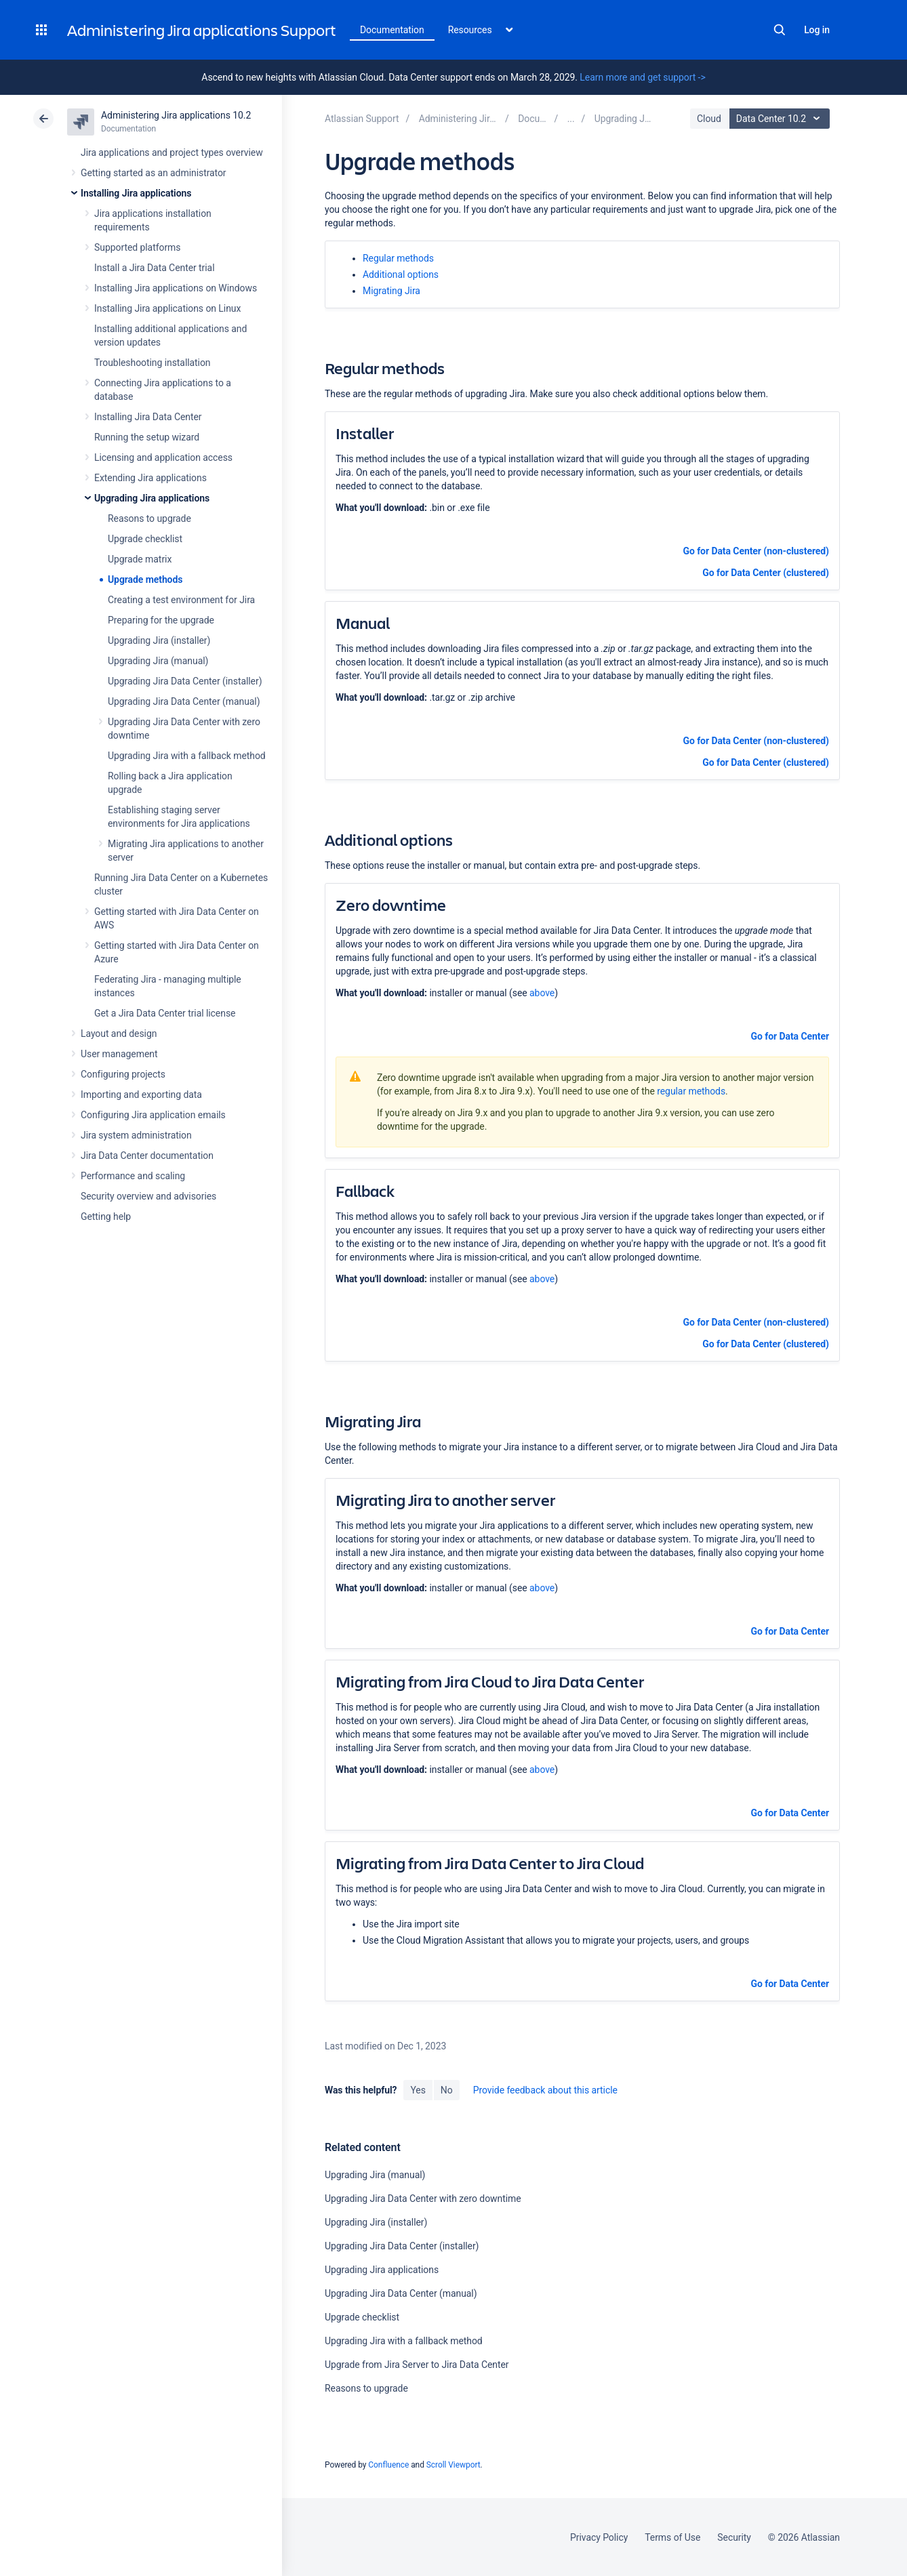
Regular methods (398, 258)
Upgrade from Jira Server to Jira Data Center (417, 2364)
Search (779, 30)
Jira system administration (136, 1135)
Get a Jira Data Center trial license (164, 1013)
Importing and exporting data (141, 1094)
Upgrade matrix (140, 559)
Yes (417, 2090)
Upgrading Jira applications (151, 498)
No (447, 2090)
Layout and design (119, 1033)
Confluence (388, 2465)
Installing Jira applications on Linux (167, 308)
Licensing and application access (163, 457)
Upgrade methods (145, 579)
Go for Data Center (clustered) (765, 572)
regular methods (691, 1091)
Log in (817, 29)
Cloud (709, 118)
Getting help (106, 1216)
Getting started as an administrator (153, 172)
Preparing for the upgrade (161, 620)
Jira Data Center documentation (147, 1155)
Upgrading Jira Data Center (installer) (185, 681)
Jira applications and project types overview (172, 152)
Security (734, 2537)
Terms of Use (672, 2537)
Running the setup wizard (146, 437)
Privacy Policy (599, 2537)
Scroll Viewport (453, 2465)
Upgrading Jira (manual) (158, 660)
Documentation (392, 29)
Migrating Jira (391, 290)
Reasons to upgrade (149, 518)
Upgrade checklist (145, 538)
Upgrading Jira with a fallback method (187, 755)
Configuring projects (123, 1074)
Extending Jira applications (150, 477)
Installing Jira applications (136, 193)
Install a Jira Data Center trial (154, 267)
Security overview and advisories (148, 1196)
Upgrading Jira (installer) (159, 640)
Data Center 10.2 (781, 118)
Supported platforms (137, 247)
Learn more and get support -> (642, 77)
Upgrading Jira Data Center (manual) (184, 701)
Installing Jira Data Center (148, 416)
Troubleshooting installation (152, 362)
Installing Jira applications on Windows (175, 288)
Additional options (401, 274)
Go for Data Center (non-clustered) (756, 551)
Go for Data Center (789, 1036)
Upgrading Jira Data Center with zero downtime (423, 2198)
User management (119, 1053)
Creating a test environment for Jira (181, 599)
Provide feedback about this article (545, 2090)
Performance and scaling (133, 1175)
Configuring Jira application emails (153, 1114)
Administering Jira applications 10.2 (176, 115)
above (542, 992)
